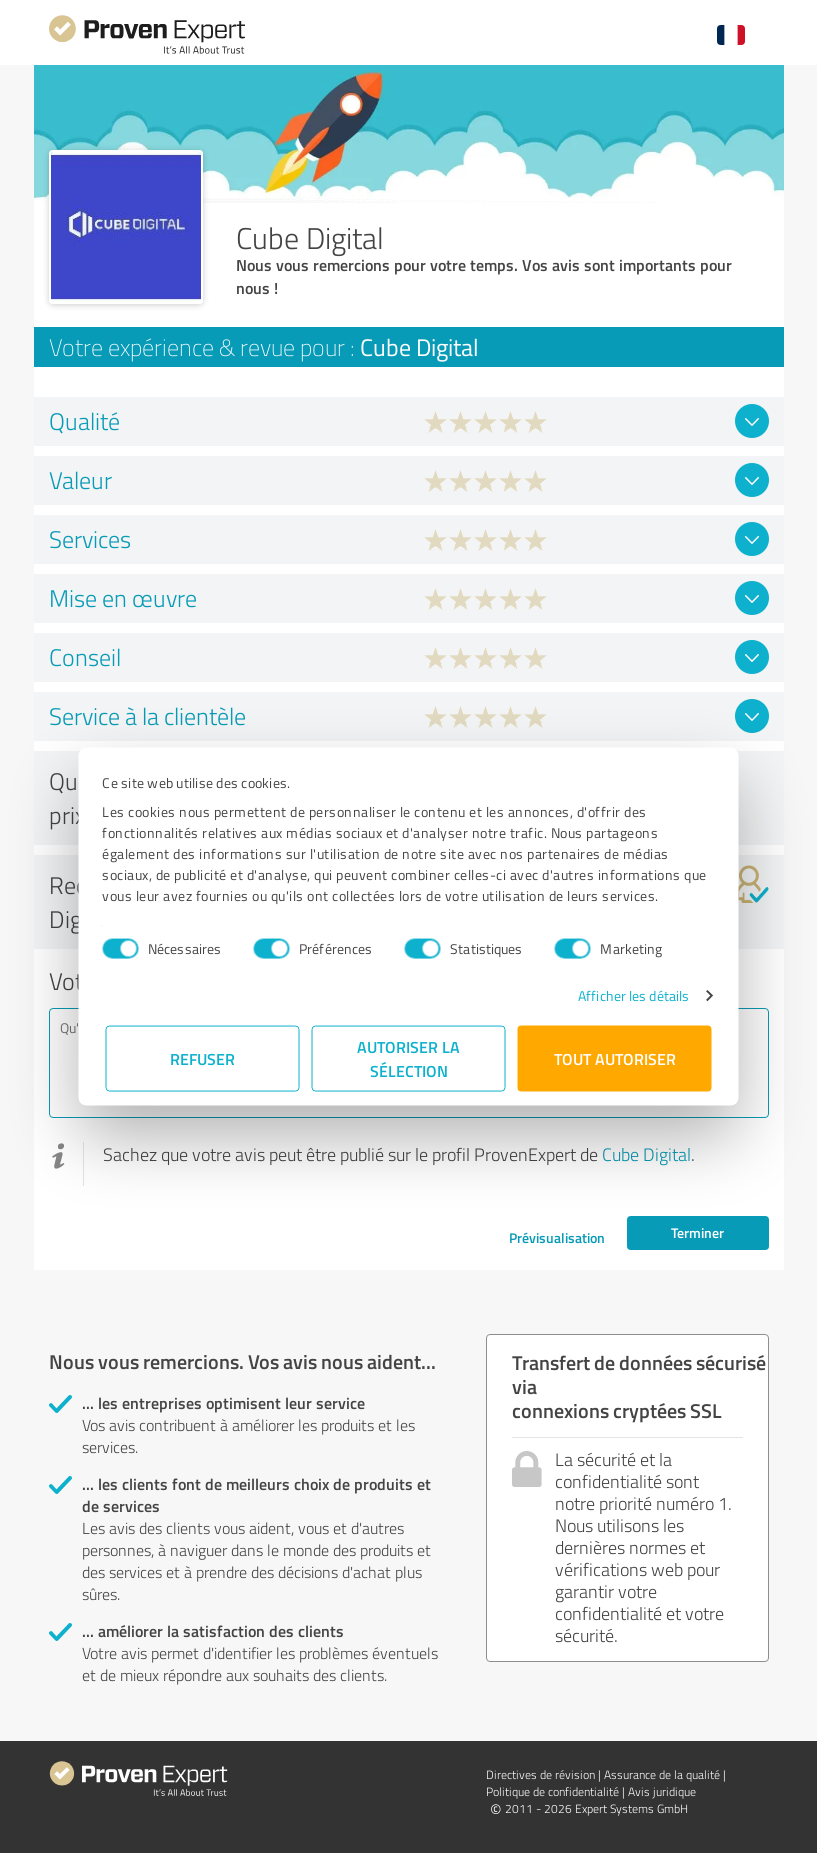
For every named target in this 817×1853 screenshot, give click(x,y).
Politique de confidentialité (552, 1791)
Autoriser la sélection (408, 1058)
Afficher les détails (630, 995)
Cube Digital (646, 1154)
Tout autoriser (615, 1058)
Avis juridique (662, 1791)
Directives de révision (540, 1774)
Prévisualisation (557, 1237)
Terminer (697, 1232)
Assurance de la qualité (662, 1774)
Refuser (202, 1058)
